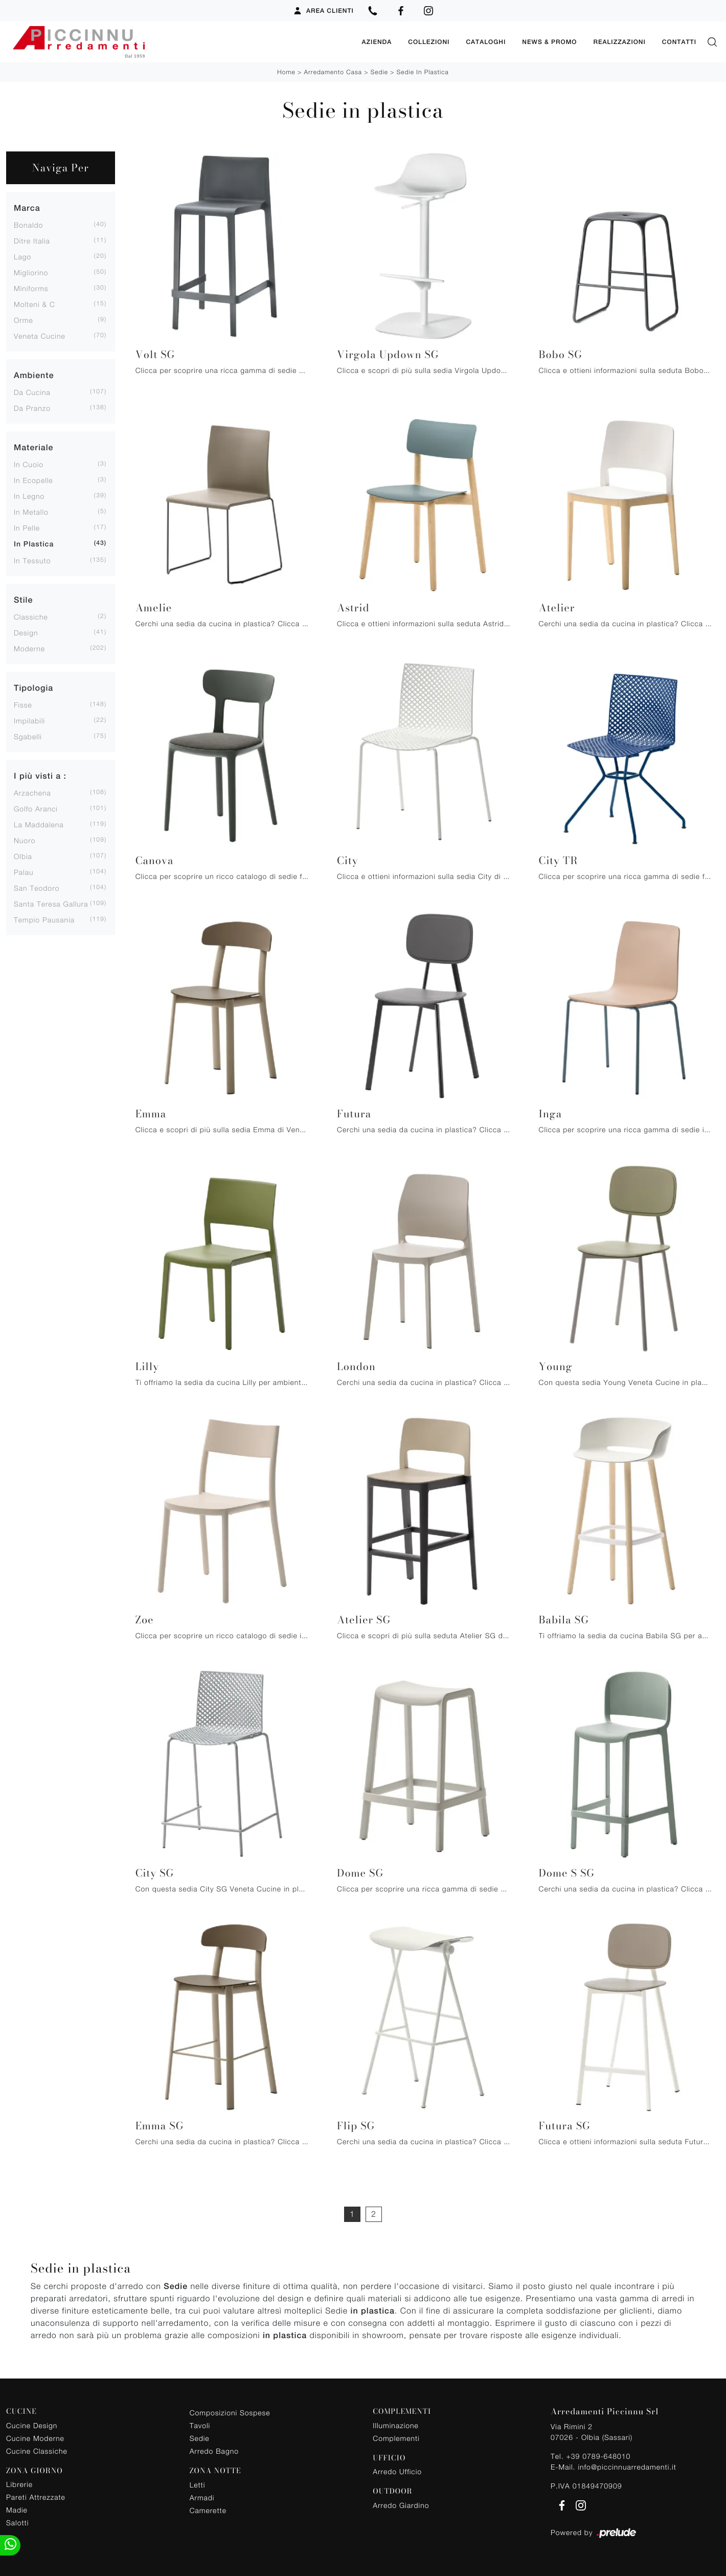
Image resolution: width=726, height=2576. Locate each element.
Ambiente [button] (34, 375)
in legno (29, 496)
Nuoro (24, 840)
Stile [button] (23, 600)
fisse (23, 704)
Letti (198, 2484)
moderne (29, 648)
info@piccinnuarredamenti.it (627, 2466)
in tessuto (32, 560)
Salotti (17, 2522)
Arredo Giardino (401, 2505)
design (26, 632)
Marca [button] (27, 208)
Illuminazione (395, 2425)
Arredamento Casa (333, 72)
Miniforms (31, 288)
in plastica (34, 544)
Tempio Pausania (44, 919)
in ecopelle (33, 480)
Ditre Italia (32, 240)
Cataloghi (486, 42)
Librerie (19, 2484)
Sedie (379, 72)
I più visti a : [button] (40, 776)
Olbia (23, 856)
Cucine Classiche (36, 2451)
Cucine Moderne (35, 2438)
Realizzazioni (619, 42)
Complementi (396, 2438)
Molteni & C (34, 304)
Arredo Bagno (214, 2451)
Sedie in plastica (423, 72)
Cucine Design (31, 2425)
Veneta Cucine (39, 336)
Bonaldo (28, 225)
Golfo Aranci (36, 808)
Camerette (208, 2510)
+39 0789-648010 (598, 2456)
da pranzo (32, 408)
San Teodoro (36, 888)
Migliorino (31, 272)
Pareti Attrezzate (35, 2497)
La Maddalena (39, 824)
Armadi (202, 2497)
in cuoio (28, 464)
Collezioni (428, 42)
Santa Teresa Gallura (51, 903)
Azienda (376, 42)
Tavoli (200, 2425)
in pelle (27, 527)
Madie (17, 2509)
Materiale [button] (33, 447)
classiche (31, 616)
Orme (23, 320)
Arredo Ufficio (397, 2471)
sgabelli (28, 736)
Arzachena (32, 792)
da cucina (32, 392)
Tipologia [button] (33, 688)
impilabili (29, 720)
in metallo (31, 512)
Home (286, 72)
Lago (22, 256)
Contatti (679, 42)
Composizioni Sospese (230, 2412)
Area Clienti (323, 10)
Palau (23, 872)
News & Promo (549, 42)
